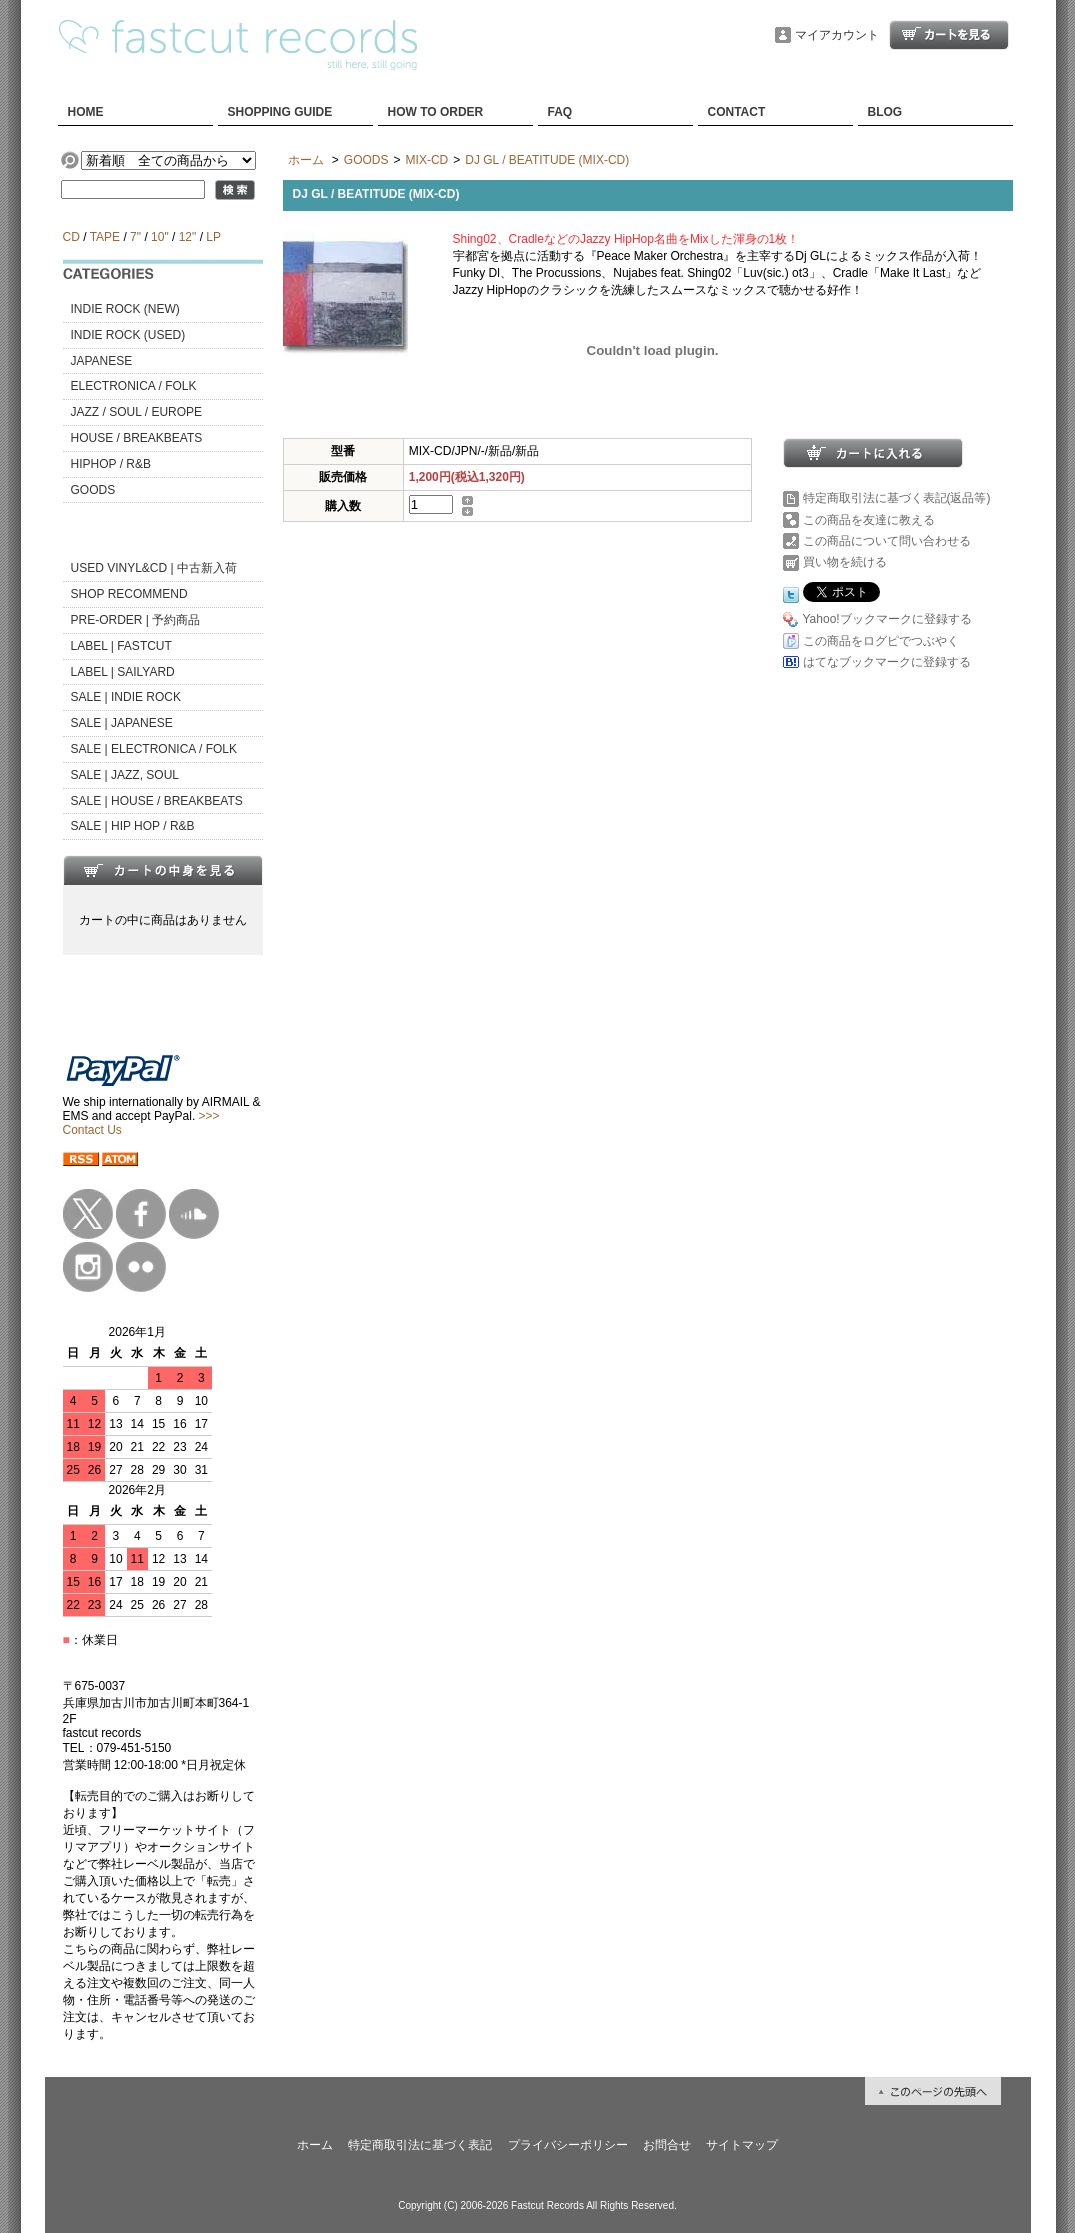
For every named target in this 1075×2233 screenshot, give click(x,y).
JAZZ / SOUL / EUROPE (137, 412)
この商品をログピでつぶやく (881, 641)
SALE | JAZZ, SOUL (125, 775)
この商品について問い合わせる (887, 541)
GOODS (93, 490)
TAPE (105, 237)
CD (71, 237)
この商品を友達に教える (869, 520)
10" (160, 237)
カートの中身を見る (163, 870)
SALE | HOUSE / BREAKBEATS (157, 801)
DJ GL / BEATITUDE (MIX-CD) (547, 160)
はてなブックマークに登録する (887, 662)
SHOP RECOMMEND (129, 594)
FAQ (560, 112)
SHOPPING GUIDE (280, 112)
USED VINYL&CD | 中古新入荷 (154, 568)
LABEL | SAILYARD (123, 672)
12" (188, 237)
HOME (86, 112)
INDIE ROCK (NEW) (125, 309)
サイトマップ (742, 2145)
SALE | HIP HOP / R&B (133, 826)
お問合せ (667, 2145)
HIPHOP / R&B (111, 464)
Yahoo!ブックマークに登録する (887, 619)
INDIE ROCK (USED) (128, 335)
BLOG (885, 112)
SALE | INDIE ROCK (126, 697)
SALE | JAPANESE (122, 723)
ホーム (306, 160)
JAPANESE (102, 361)
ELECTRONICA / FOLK (134, 386)
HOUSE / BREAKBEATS (137, 438)
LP (213, 237)
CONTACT (737, 112)
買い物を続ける (845, 562)
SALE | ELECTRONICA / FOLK (154, 749)
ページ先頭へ (933, 2091)
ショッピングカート (949, 35)
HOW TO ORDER (436, 112)
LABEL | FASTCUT (121, 646)
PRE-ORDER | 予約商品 (136, 620)
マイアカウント (837, 35)
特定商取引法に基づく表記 (420, 2145)
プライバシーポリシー (568, 2145)
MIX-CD (427, 160)
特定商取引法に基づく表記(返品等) (897, 498)
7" (135, 237)
